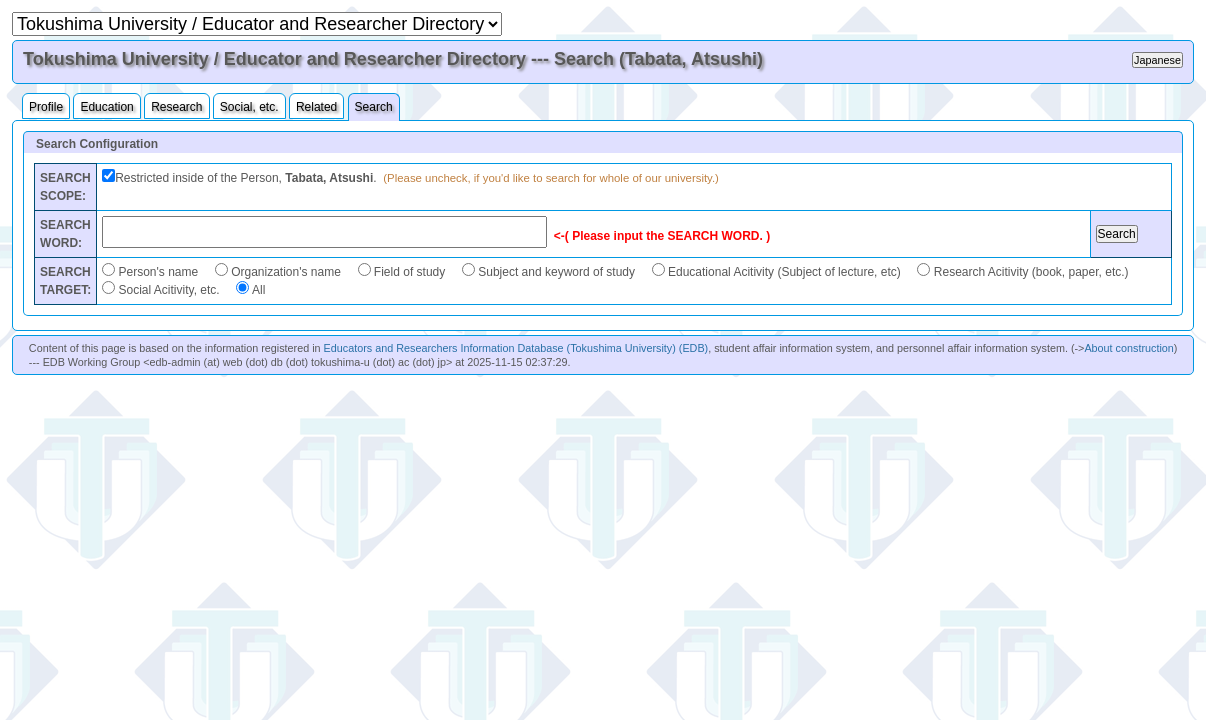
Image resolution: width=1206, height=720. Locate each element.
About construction (1128, 348)
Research (176, 107)
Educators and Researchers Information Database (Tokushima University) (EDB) (516, 348)
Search (374, 107)
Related (316, 107)
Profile (46, 107)
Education (106, 107)
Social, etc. (249, 107)
